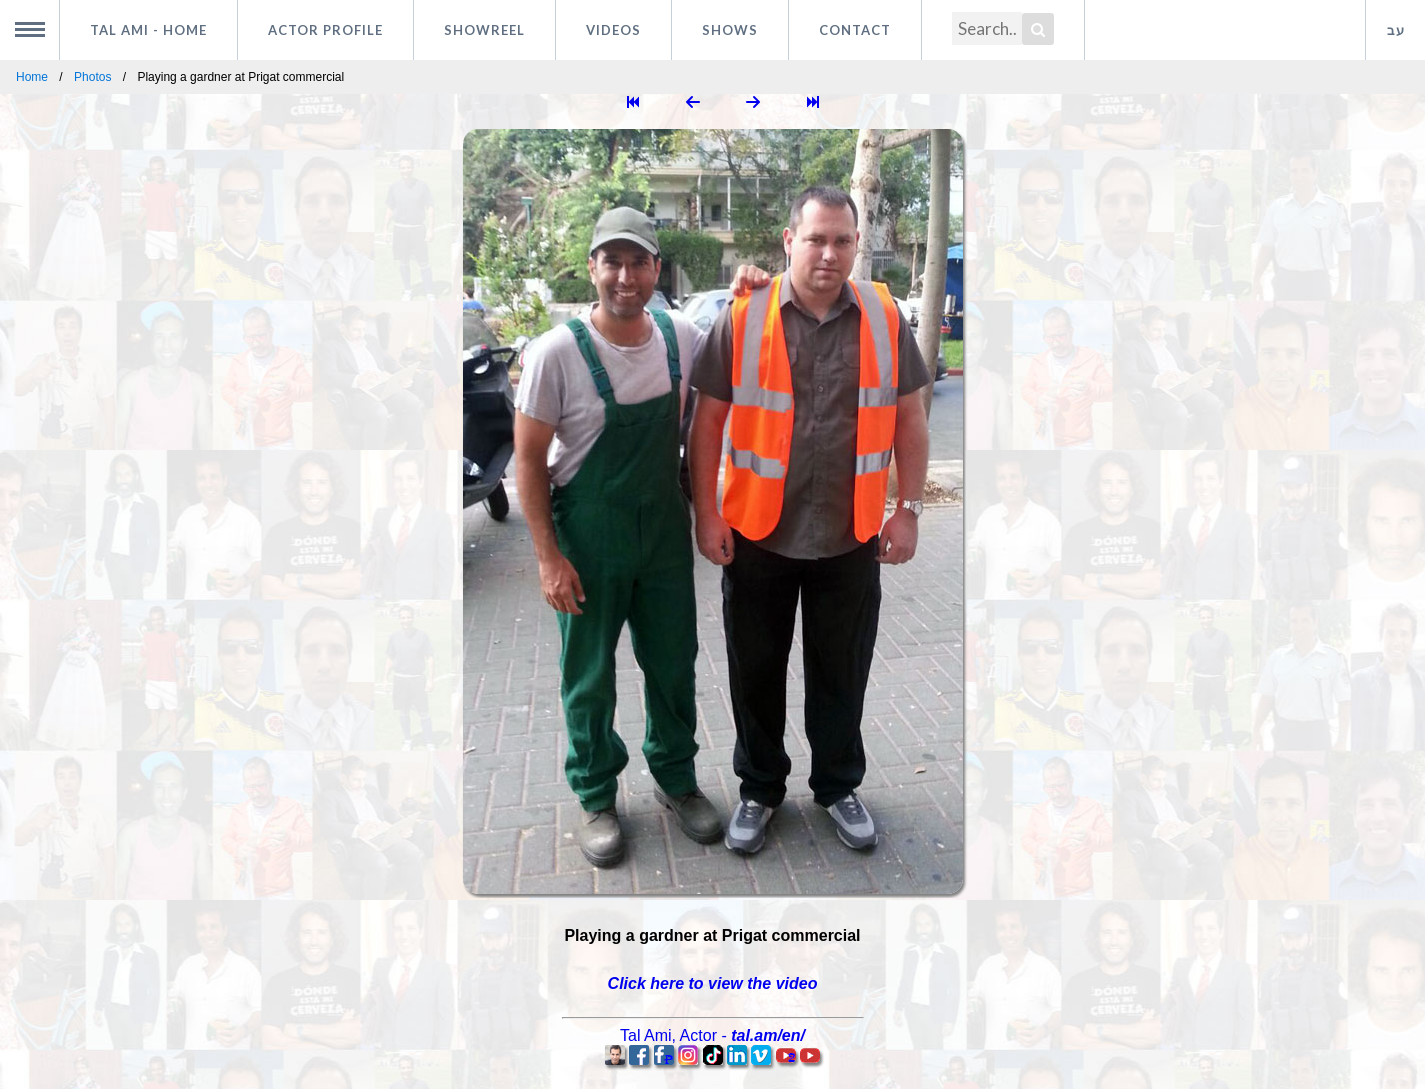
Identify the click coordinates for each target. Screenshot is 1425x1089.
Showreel (484, 30)
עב (1396, 30)
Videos (613, 30)
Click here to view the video (713, 983)
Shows (730, 30)
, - (712, 1035)
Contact (855, 30)
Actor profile (325, 30)
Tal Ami (148, 30)
